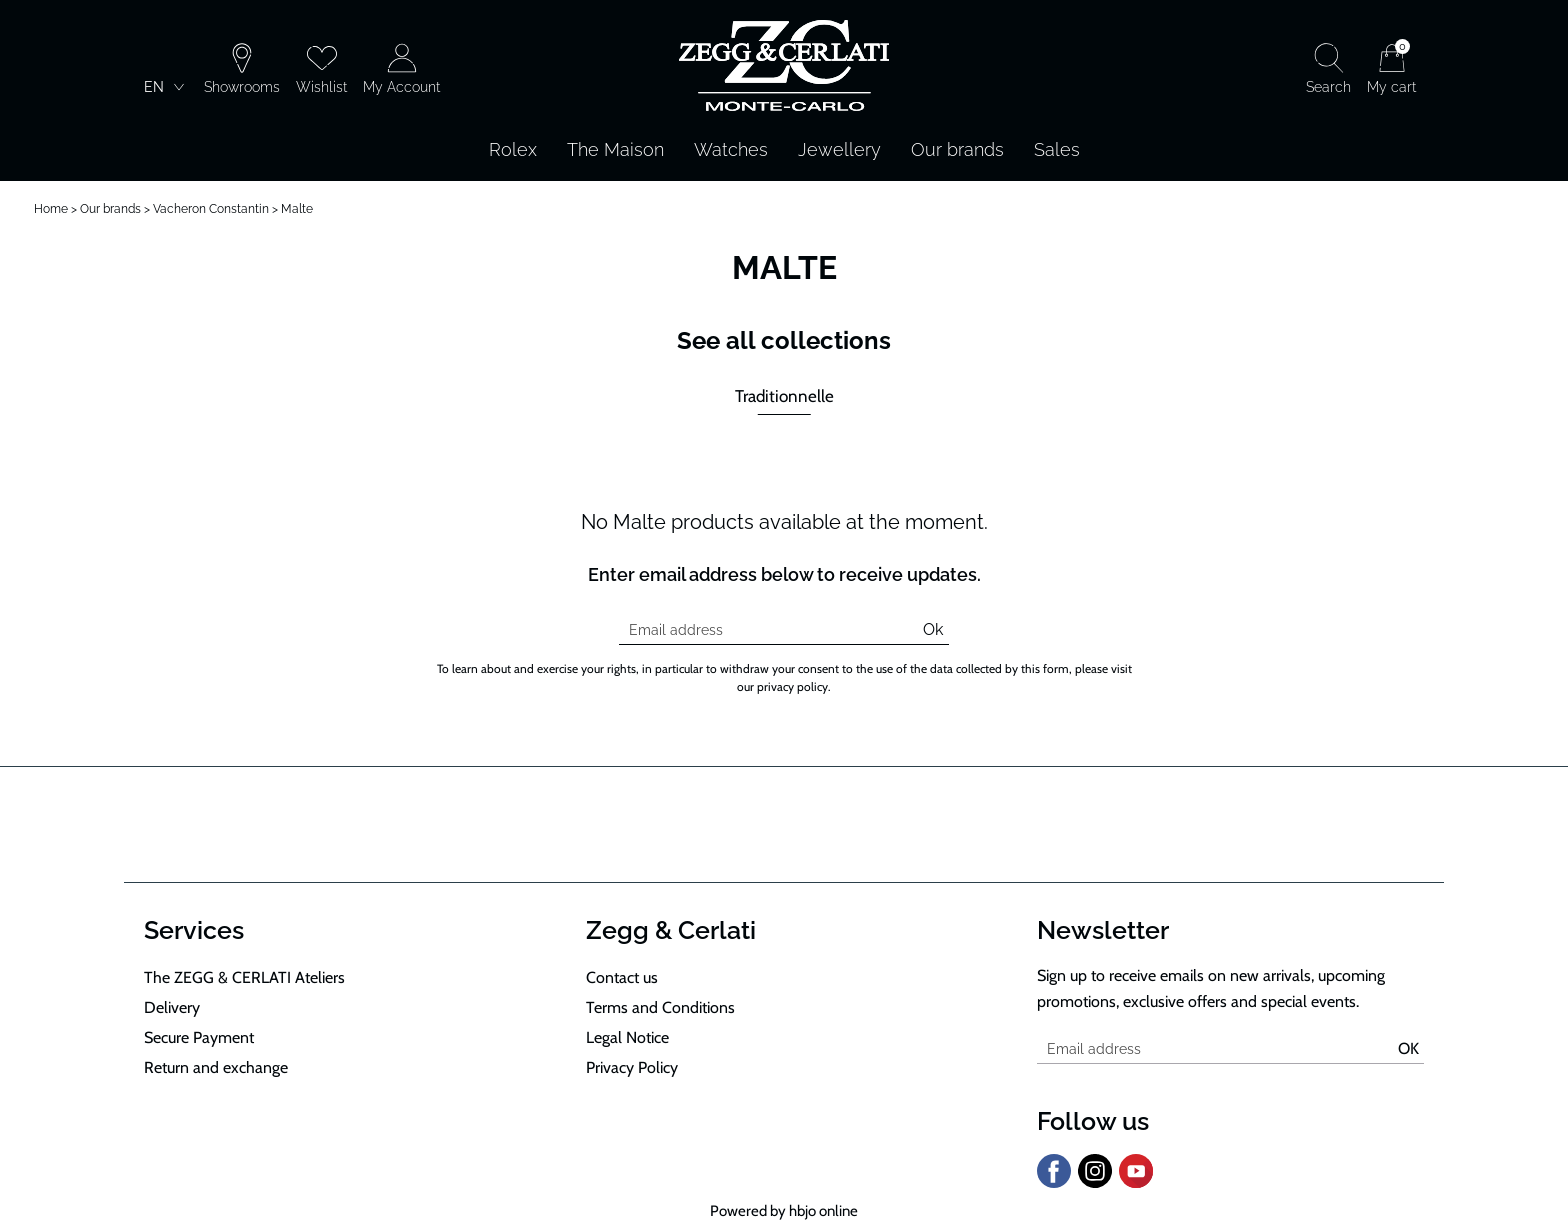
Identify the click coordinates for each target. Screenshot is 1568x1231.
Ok (933, 629)
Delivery (172, 1007)
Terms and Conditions (660, 1007)
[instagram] (1095, 1184)
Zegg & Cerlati (671, 930)
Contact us (622, 977)
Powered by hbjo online (784, 1211)
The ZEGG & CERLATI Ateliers (244, 977)
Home (51, 209)
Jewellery (839, 149)
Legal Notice (627, 1037)
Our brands (957, 149)
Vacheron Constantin (211, 209)
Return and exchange (216, 1067)
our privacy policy (782, 686)
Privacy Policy (632, 1067)
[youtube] (1136, 1184)
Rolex (513, 149)
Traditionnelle (784, 396)
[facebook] (1054, 1184)
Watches (731, 149)
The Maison (615, 149)
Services (194, 930)
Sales (1057, 149)
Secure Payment (199, 1037)
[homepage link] (784, 67)
